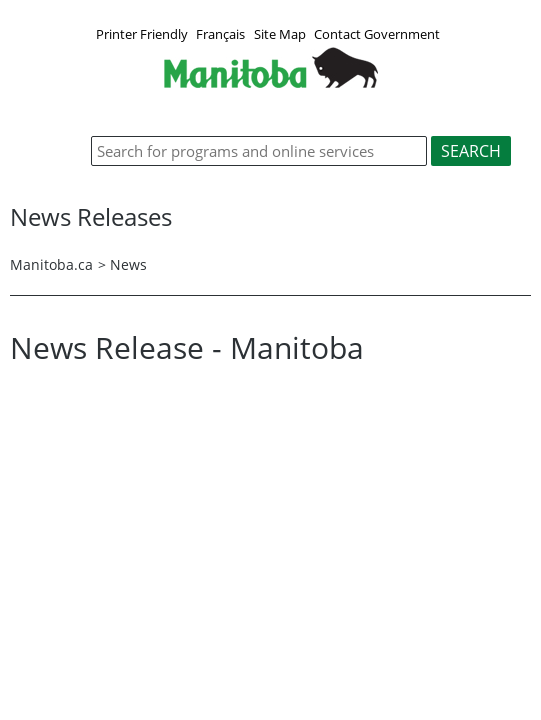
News (128, 264)
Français (220, 34)
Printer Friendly (142, 34)
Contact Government (377, 34)
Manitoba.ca (51, 264)
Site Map (280, 34)
